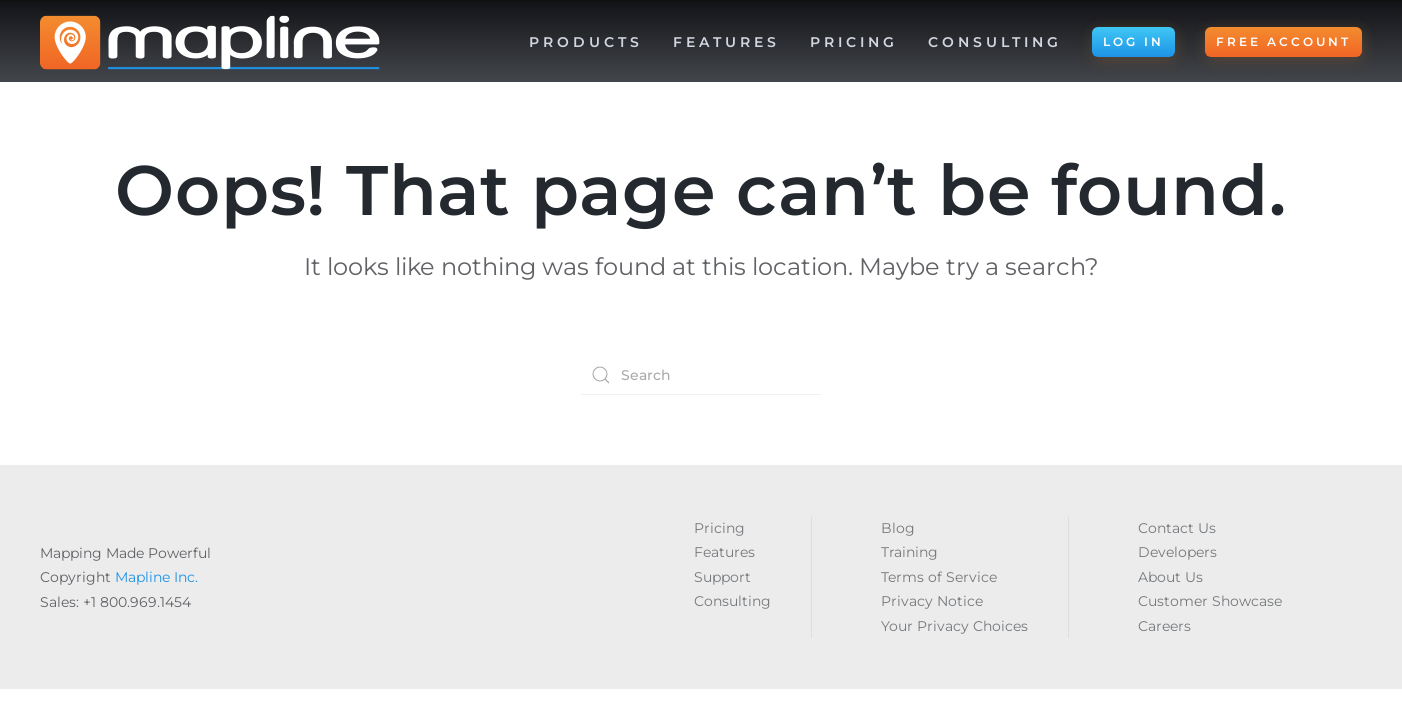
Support (722, 577)
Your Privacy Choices (954, 626)
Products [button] (586, 42)
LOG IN (1133, 41)
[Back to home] (210, 42)
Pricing (854, 42)
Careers (1164, 626)
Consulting (995, 42)
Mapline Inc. (156, 577)
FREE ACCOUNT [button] (1283, 41)
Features (724, 552)
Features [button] (726, 42)
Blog (898, 528)
